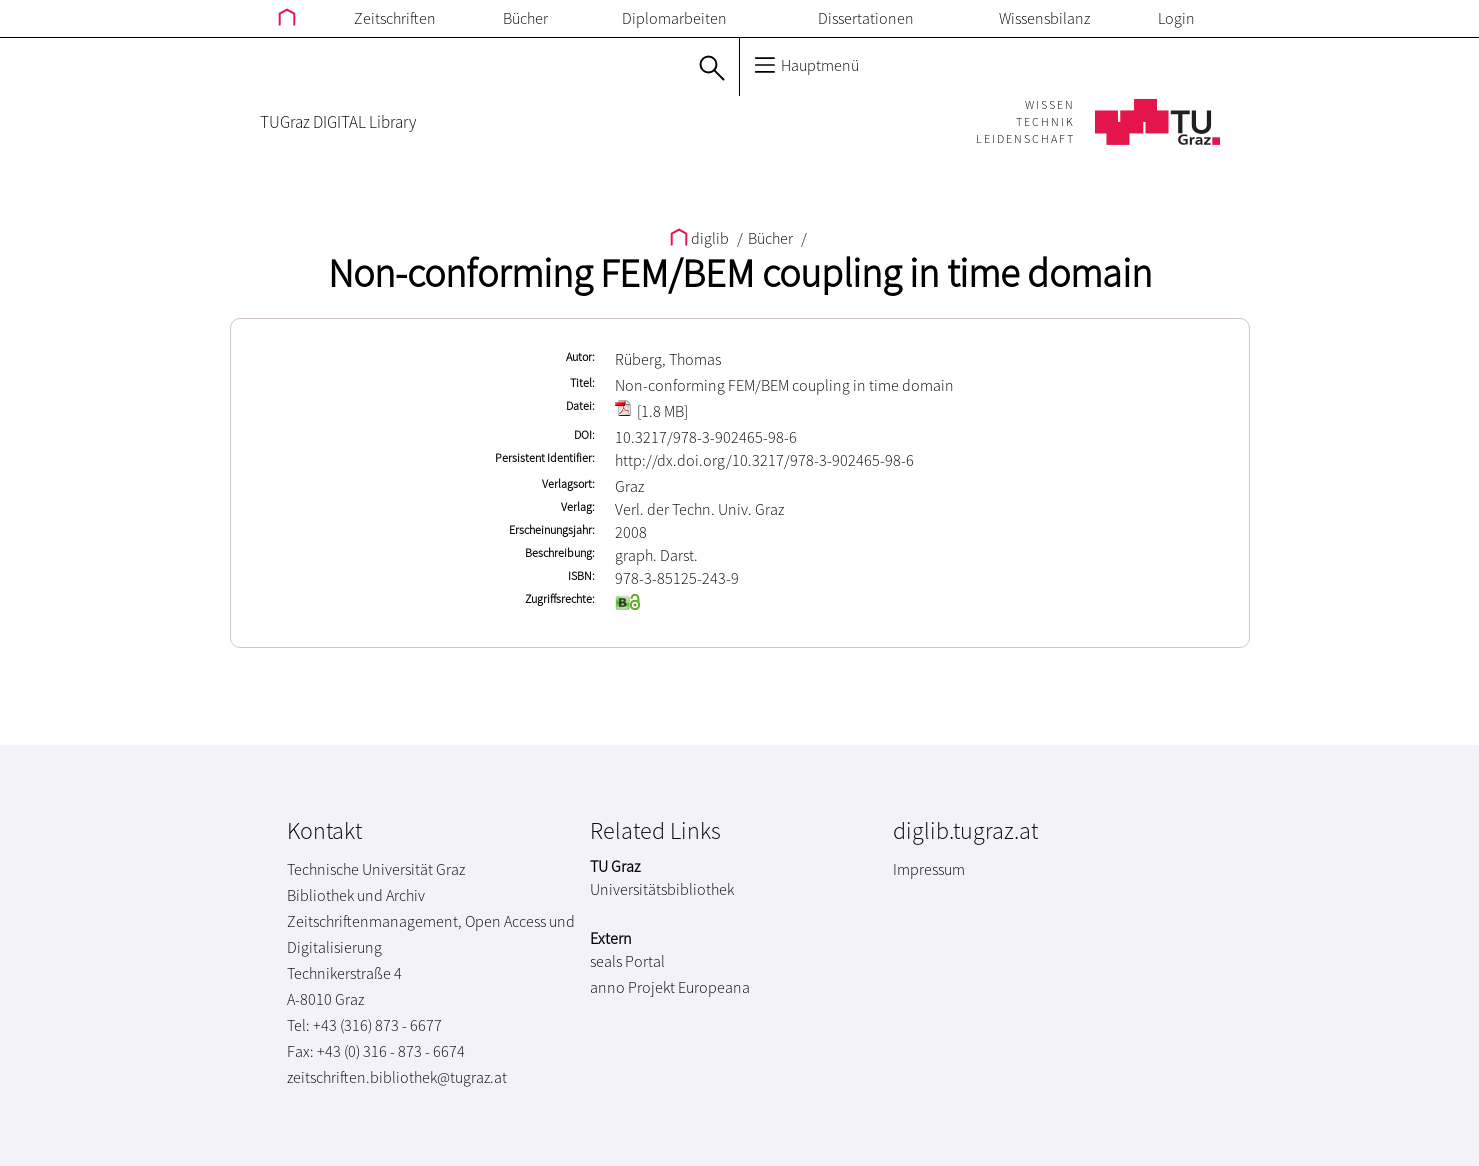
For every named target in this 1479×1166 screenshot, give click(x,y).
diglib (701, 238)
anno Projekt (632, 987)
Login (1176, 18)
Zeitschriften (395, 18)
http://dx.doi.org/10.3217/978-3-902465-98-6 (764, 460)
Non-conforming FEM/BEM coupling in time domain (740, 273)
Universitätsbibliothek (662, 889)
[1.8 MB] (651, 411)
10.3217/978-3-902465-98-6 (706, 437)
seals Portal (627, 961)
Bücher (525, 18)
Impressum (929, 869)
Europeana (714, 987)
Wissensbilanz (1044, 18)
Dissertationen (866, 18)
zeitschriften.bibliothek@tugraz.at (397, 1077)
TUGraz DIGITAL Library (338, 122)
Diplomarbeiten (674, 18)
